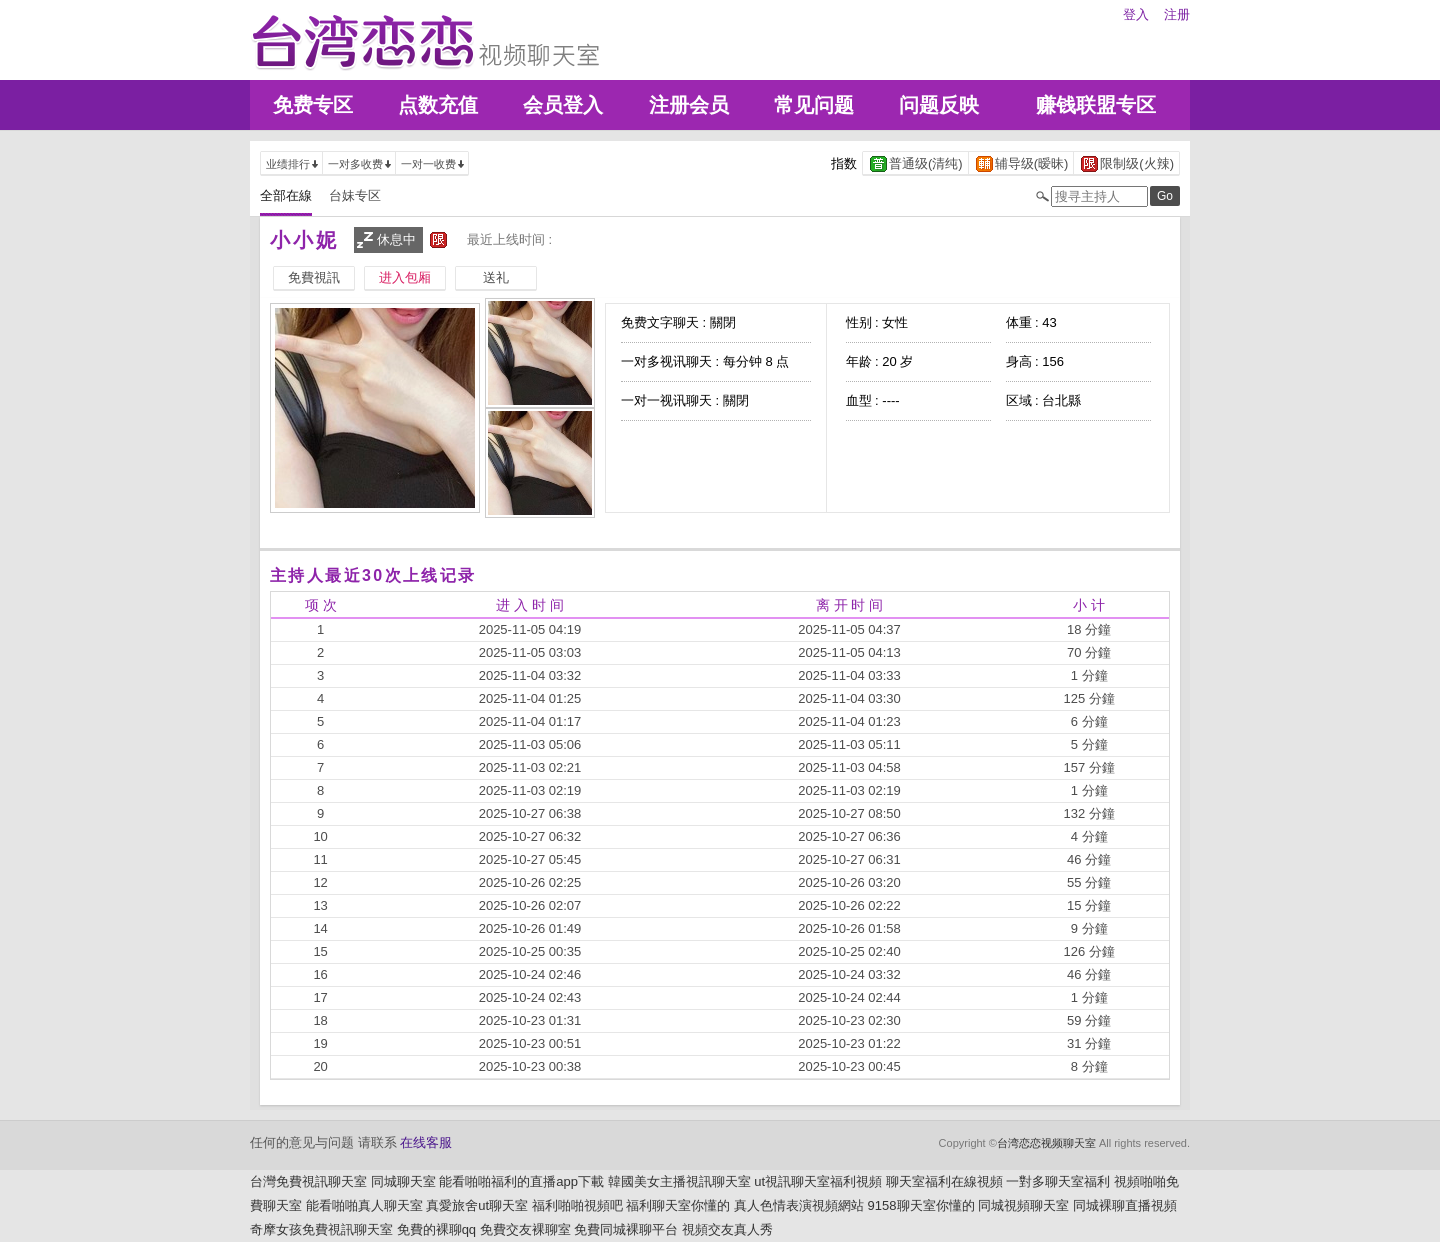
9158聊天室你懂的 (921, 1205)
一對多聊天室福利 (1058, 1181)
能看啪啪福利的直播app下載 (521, 1181)
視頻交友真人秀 (727, 1229)
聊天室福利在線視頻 (944, 1181)
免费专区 (313, 105)
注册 (1177, 14)
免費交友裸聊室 (525, 1229)
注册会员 (689, 105)
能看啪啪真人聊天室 (364, 1205)
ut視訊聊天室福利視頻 (818, 1181)
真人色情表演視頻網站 (799, 1205)
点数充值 (438, 105)
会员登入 (563, 105)
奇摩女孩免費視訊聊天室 (321, 1229)
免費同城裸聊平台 (626, 1229)
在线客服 (426, 1142)
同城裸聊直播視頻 (1125, 1205)
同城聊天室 (403, 1181)
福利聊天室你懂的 (678, 1205)
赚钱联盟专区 (1096, 105)
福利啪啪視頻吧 (577, 1205)
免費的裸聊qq (436, 1229)
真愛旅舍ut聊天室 (477, 1205)
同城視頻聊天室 (1023, 1205)
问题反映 (939, 105)
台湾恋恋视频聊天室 (1046, 1143)
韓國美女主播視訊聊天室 (679, 1181)
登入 (1136, 14)
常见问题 (814, 105)
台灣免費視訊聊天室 (308, 1181)
